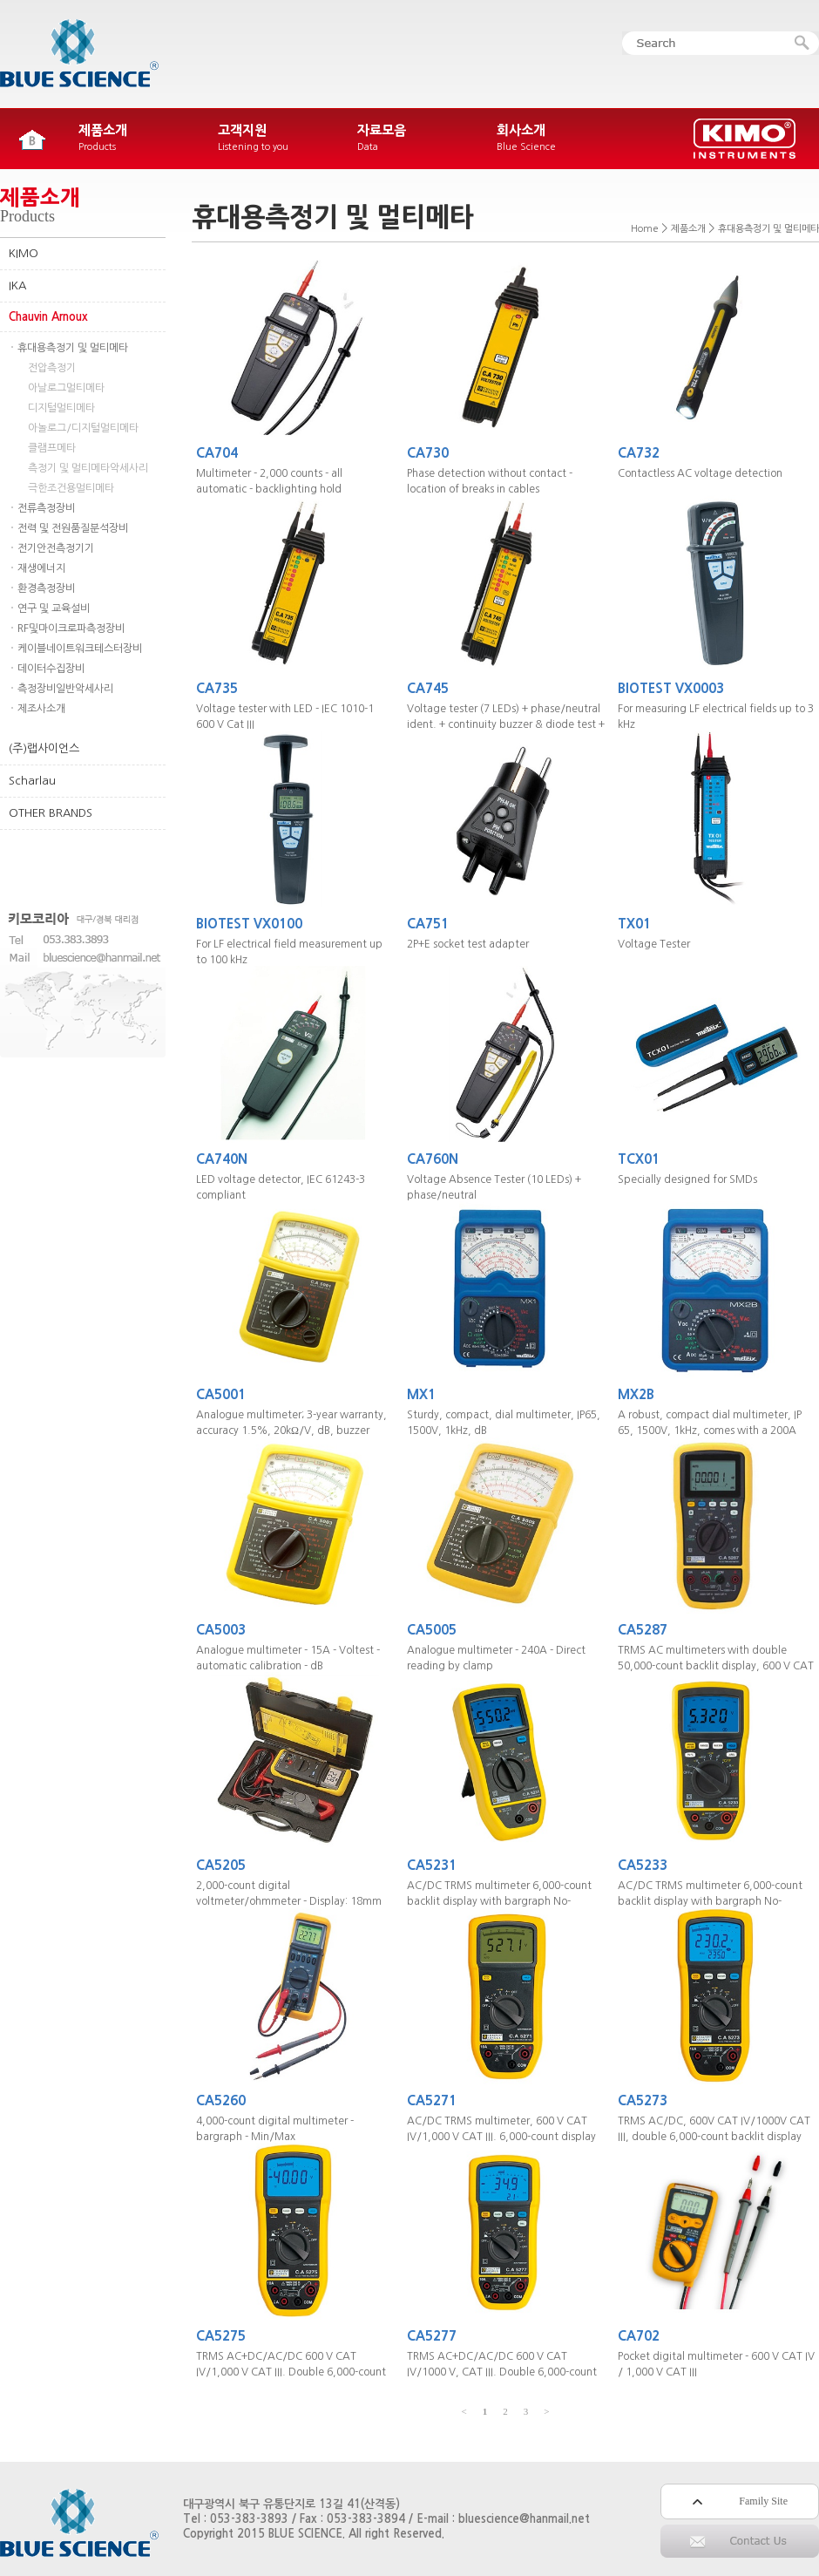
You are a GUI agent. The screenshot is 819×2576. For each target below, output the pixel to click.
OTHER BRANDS (50, 813)
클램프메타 (52, 448)
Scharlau (32, 780)
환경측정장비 (46, 588)
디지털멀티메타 (61, 408)
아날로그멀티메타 (66, 388)
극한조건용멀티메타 (71, 488)
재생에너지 (41, 568)
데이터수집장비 (51, 668)
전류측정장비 (46, 508)
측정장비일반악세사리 (65, 688)
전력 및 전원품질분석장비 (72, 528)
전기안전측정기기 (55, 548)
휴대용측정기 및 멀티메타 (72, 348)
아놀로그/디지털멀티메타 (83, 428)
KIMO (23, 253)
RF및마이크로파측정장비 (71, 628)
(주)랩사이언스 (44, 748)
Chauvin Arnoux (48, 317)
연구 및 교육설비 (53, 608)
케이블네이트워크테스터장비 (79, 648)
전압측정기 (52, 368)
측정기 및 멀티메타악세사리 (88, 468)
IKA (17, 285)
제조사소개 (41, 708)
